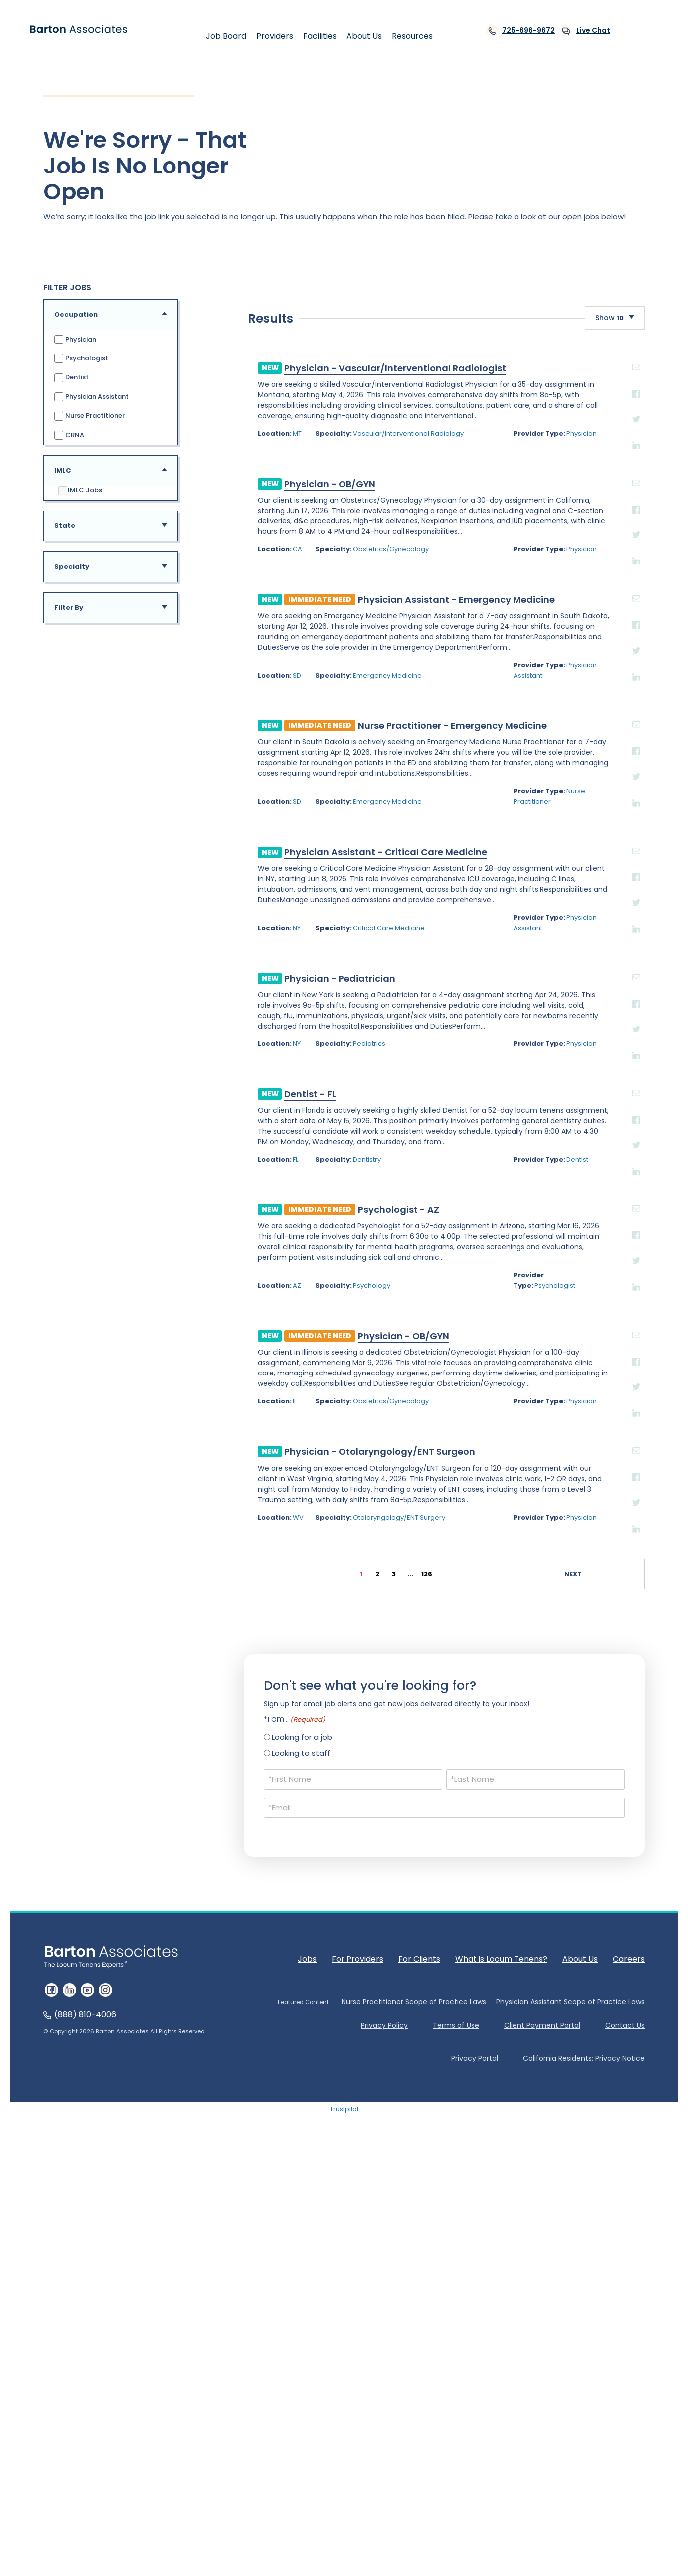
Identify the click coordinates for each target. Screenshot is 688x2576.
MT (137, 816)
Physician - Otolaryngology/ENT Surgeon (220, 1823)
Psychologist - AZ (239, 1592)
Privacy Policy (384, 2397)
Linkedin (517, 827)
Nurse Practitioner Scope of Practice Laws (414, 2373)
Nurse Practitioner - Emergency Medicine (292, 1108)
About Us (580, 2330)
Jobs (307, 2330)
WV (138, 1888)
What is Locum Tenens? (501, 2330)
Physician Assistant (91, 397)
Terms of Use (456, 2397)
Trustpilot (344, 2481)
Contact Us (625, 2397)
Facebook (517, 775)
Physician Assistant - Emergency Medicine (296, 982)
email (517, 749)
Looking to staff (301, 2125)
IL (135, 1773)
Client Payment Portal (542, 2397)
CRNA (69, 435)
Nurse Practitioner (89, 416)
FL (136, 1541)
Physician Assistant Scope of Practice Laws (570, 2373)
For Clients (419, 2330)
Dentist (71, 378)
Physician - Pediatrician (180, 1360)
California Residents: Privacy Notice (584, 2430)
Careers (629, 2330)
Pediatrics (215, 1426)
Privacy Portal (474, 2430)
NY (137, 1310)
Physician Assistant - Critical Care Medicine (226, 1234)
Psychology (218, 1657)
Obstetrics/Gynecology (237, 931)
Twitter (517, 801)
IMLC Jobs (80, 491)
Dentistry (213, 1541)
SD (137, 1057)
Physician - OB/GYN (170, 866)
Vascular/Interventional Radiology (254, 816)
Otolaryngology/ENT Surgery (245, 1888)
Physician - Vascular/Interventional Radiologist (235, 750)
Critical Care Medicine (235, 1310)
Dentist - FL (150, 1476)
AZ (137, 1657)
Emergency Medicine (233, 1057)
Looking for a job (302, 2109)
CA (138, 931)
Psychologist (81, 358)
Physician (75, 339)
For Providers (357, 2330)
